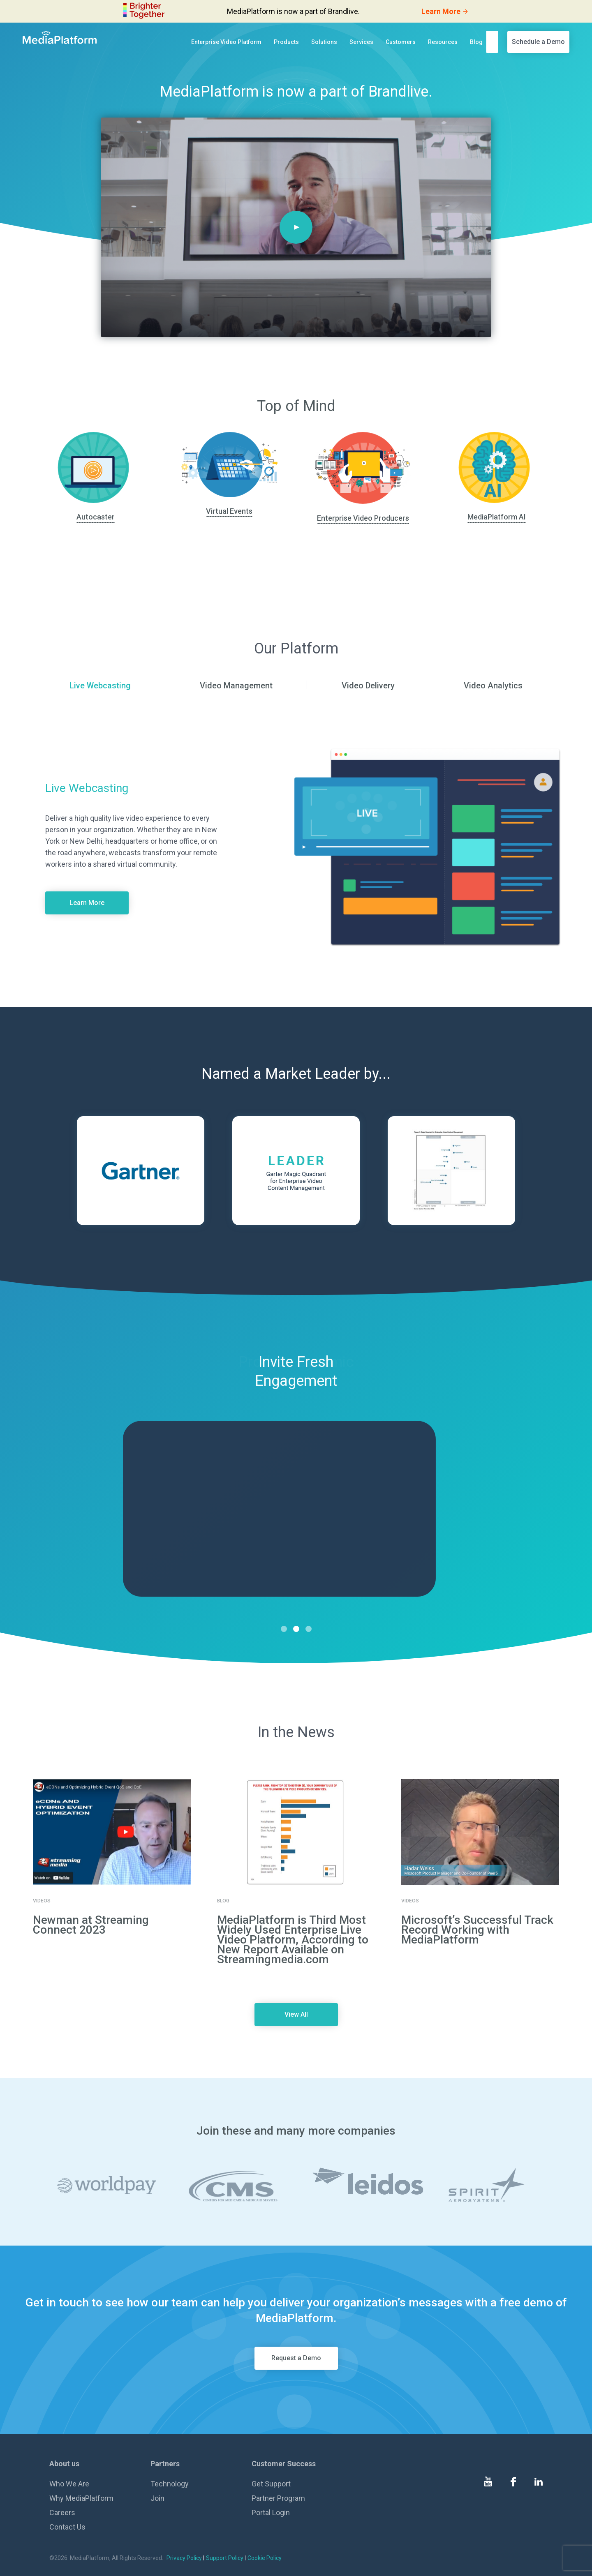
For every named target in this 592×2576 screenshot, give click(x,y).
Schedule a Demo (538, 42)
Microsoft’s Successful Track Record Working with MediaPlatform (477, 1929)
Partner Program (278, 2498)
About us (64, 2463)
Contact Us (67, 2527)
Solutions (324, 42)
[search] (494, 41)
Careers (62, 2512)
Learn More (86, 903)
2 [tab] (296, 1629)
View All (296, 2014)
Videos (42, 1901)
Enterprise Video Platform (226, 42)
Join (157, 2498)
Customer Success (284, 2463)
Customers (401, 42)
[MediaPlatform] (60, 37)
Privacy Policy (184, 2558)
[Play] (296, 227)
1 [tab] (284, 1629)
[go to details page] (112, 1832)
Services (361, 42)
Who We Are (69, 2483)
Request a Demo (296, 2358)
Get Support (271, 2483)
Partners (165, 2463)
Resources (443, 42)
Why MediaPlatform (81, 2498)
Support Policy (224, 2558)
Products (286, 42)
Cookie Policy (264, 2558)
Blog (476, 42)
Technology (169, 2483)
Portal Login (271, 2512)
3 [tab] (308, 1629)
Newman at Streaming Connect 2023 (91, 1925)
